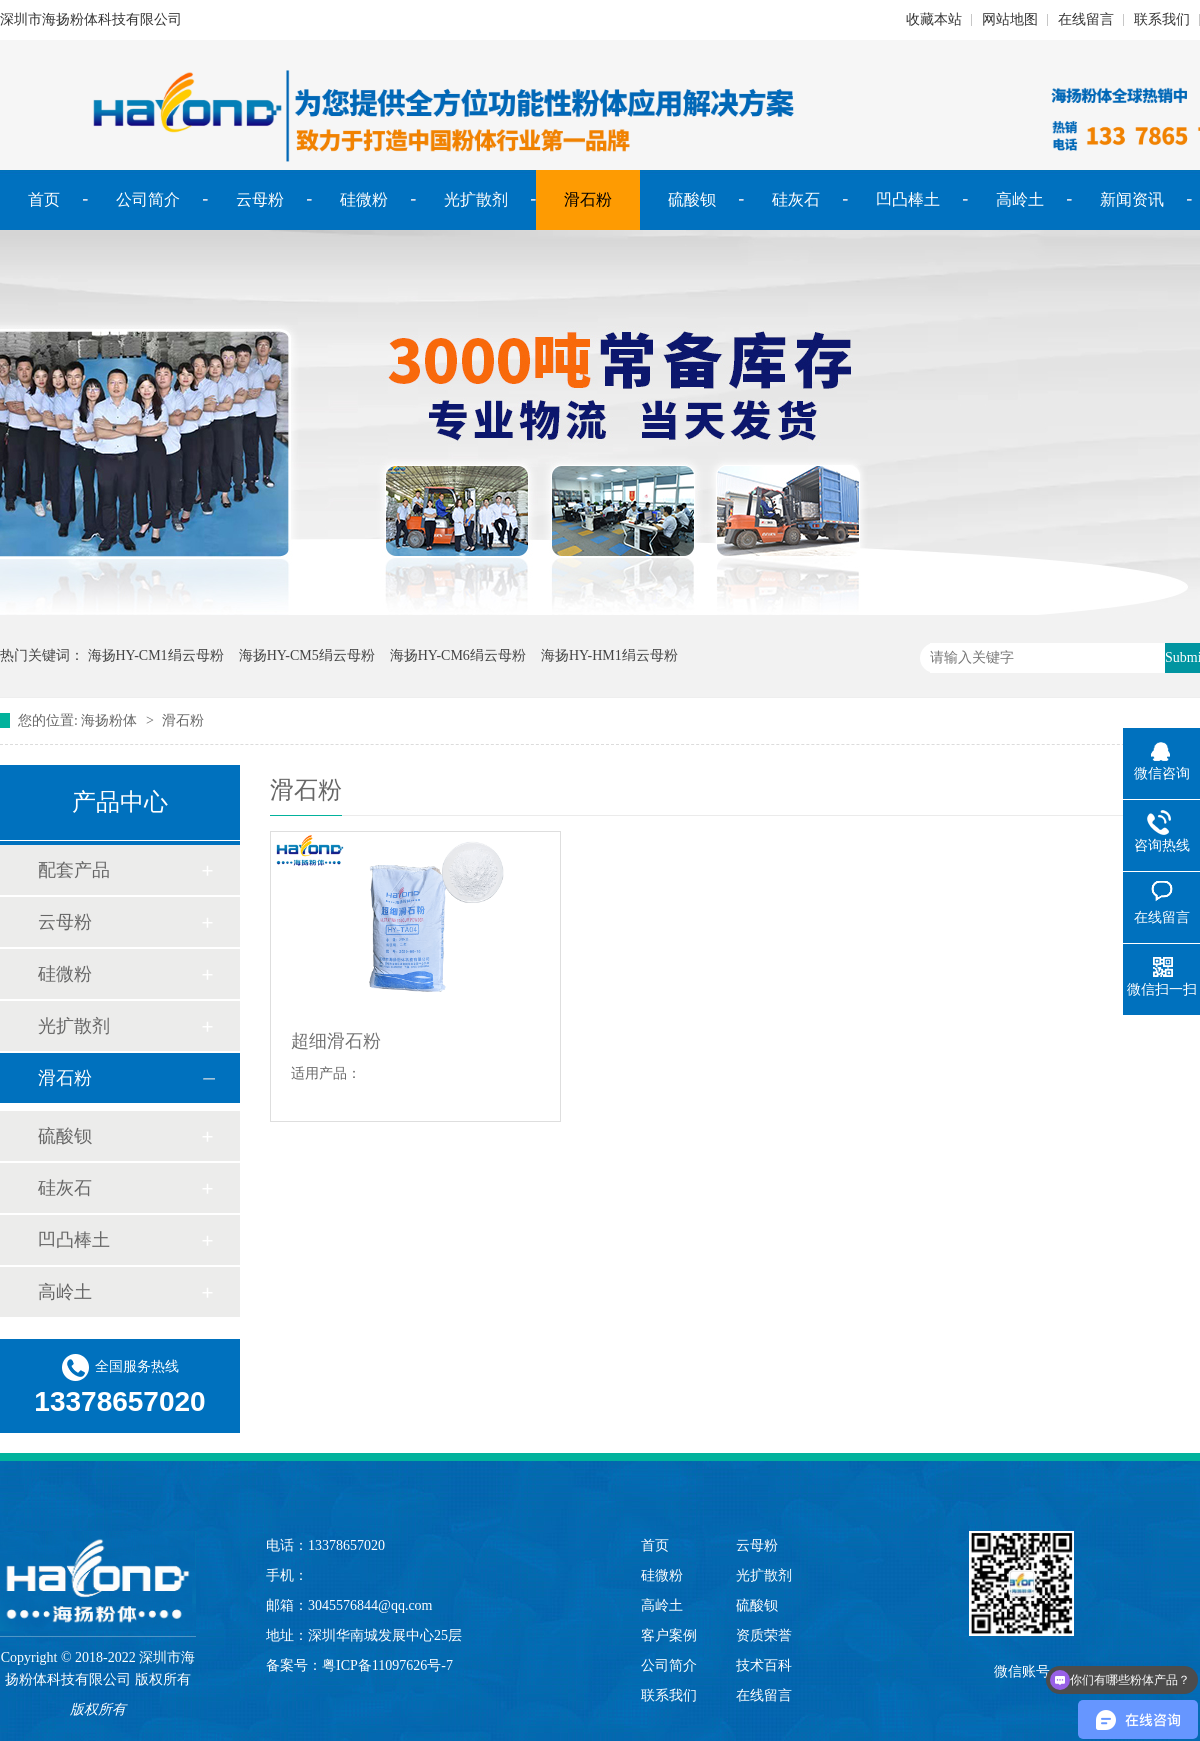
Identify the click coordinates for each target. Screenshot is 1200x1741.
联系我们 (1162, 19)
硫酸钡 (692, 199)
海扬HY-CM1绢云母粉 (156, 655)
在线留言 (1086, 19)
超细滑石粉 (336, 1041)
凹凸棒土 (908, 199)
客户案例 (669, 1635)
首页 (44, 199)
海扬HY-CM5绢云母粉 (307, 655)
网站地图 (1010, 19)
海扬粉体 (109, 720)
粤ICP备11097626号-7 (387, 1665)
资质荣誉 (764, 1635)
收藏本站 (934, 19)
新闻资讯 (1132, 199)
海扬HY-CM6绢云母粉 (458, 655)
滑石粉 (588, 199)
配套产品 (74, 870)
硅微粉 (364, 199)
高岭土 (1020, 199)
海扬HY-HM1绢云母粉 (609, 655)
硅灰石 (796, 199)
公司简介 (148, 199)
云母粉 (260, 199)
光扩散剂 (476, 199)
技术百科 (764, 1665)
